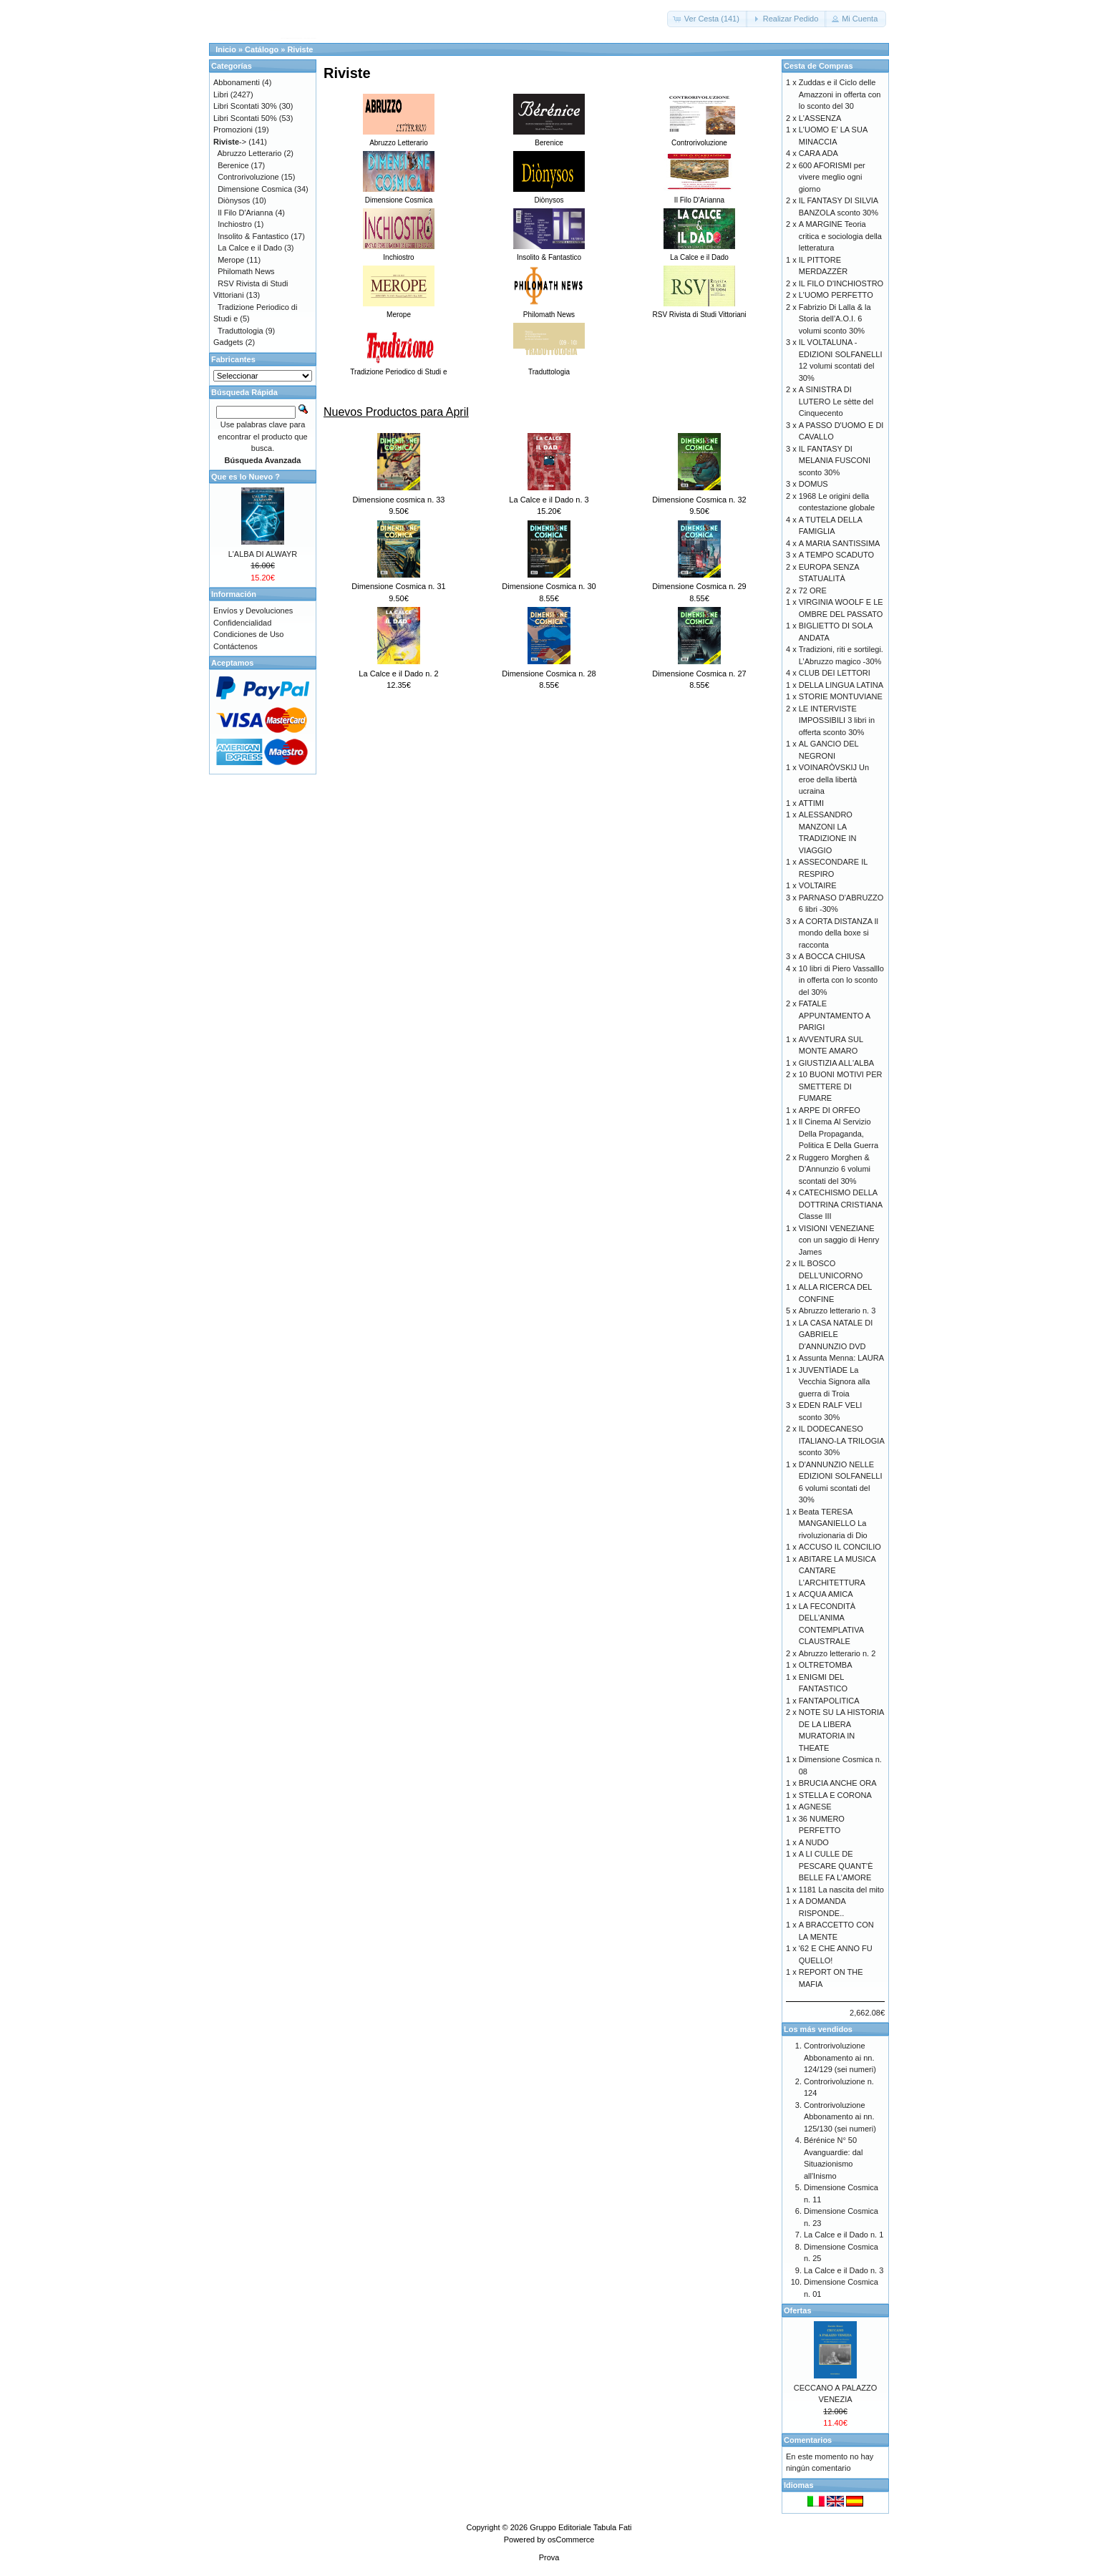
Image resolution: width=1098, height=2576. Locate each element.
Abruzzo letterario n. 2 (837, 1653)
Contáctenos (235, 646)
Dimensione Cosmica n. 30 (549, 586)
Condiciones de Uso (248, 634)
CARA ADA (818, 153)
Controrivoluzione (248, 176)
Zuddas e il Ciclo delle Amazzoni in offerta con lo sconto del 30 (840, 94)
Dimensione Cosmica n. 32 (699, 499)
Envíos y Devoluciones (253, 610)
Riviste (300, 49)
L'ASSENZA (820, 118)
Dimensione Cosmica (255, 189)
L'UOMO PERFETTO (836, 295)
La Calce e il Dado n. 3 (548, 499)
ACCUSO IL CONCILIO (840, 1546)
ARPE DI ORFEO (829, 1110)
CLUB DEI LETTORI (834, 673)
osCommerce (571, 2539)
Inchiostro (235, 224)
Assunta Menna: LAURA (841, 1357)
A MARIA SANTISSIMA (839, 543)
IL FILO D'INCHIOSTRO (841, 283)
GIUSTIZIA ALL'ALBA (836, 1063)
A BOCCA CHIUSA (832, 956)
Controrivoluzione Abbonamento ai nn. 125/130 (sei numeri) (840, 2117)
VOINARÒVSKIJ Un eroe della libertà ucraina (834, 779)
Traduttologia (240, 330)
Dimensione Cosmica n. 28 (549, 673)
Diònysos (234, 200)
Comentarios (808, 2440)
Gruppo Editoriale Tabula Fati (580, 2527)
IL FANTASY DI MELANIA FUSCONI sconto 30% (834, 460)
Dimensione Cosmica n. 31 (398, 586)
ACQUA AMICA (826, 1594)
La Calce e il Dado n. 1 (843, 2234)
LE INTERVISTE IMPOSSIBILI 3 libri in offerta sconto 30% (837, 720)
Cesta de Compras (818, 66)
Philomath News (246, 271)
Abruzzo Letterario (250, 153)
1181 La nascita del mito (841, 1889)
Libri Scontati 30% (245, 106)
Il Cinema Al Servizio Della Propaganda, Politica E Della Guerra (838, 1133)
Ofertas (798, 2310)
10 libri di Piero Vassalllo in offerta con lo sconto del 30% (841, 980)
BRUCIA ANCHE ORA (838, 1783)
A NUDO (814, 1842)
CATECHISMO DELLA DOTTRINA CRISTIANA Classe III (841, 1204)
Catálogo (261, 49)
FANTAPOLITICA (829, 1700)
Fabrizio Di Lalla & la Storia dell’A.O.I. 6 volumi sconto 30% (835, 319)
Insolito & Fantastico (253, 236)
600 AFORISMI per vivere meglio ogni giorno (832, 177)
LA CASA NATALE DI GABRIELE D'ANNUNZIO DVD (836, 1334)
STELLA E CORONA (835, 1795)
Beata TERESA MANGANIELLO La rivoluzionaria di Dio (833, 1523)
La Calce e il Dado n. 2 (398, 673)
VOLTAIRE (818, 885)
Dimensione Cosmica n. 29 (699, 586)
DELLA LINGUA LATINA (841, 685)
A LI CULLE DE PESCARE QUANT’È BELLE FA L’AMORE (836, 1866)
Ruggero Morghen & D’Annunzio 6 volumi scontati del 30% (834, 1169)
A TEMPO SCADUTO (836, 554)
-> (229, 141)
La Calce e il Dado (250, 247)
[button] (707, 19)
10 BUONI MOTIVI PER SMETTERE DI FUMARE (841, 1086)
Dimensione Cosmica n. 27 (699, 673)
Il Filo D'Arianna (245, 212)
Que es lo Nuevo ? (245, 476)
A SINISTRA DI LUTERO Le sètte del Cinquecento (836, 401)
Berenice (233, 165)
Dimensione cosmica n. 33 (398, 499)
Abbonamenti (236, 82)
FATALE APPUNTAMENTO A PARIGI (834, 1015)
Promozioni (233, 129)
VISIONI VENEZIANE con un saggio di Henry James (839, 1240)
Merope (231, 260)
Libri (220, 94)
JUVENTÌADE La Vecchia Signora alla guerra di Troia (834, 1382)
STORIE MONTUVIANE (841, 696)
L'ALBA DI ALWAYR (263, 554)
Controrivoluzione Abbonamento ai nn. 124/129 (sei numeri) (840, 2057)
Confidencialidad (242, 622)
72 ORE (813, 590)
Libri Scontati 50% (245, 118)
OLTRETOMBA (825, 1665)
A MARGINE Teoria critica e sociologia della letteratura (840, 236)
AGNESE (815, 1806)
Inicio (225, 49)
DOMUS (813, 484)
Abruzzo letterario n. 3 (837, 1310)
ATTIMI (811, 803)
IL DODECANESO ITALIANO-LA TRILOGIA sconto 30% (841, 1440)
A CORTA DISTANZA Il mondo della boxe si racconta (838, 933)
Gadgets (228, 342)
